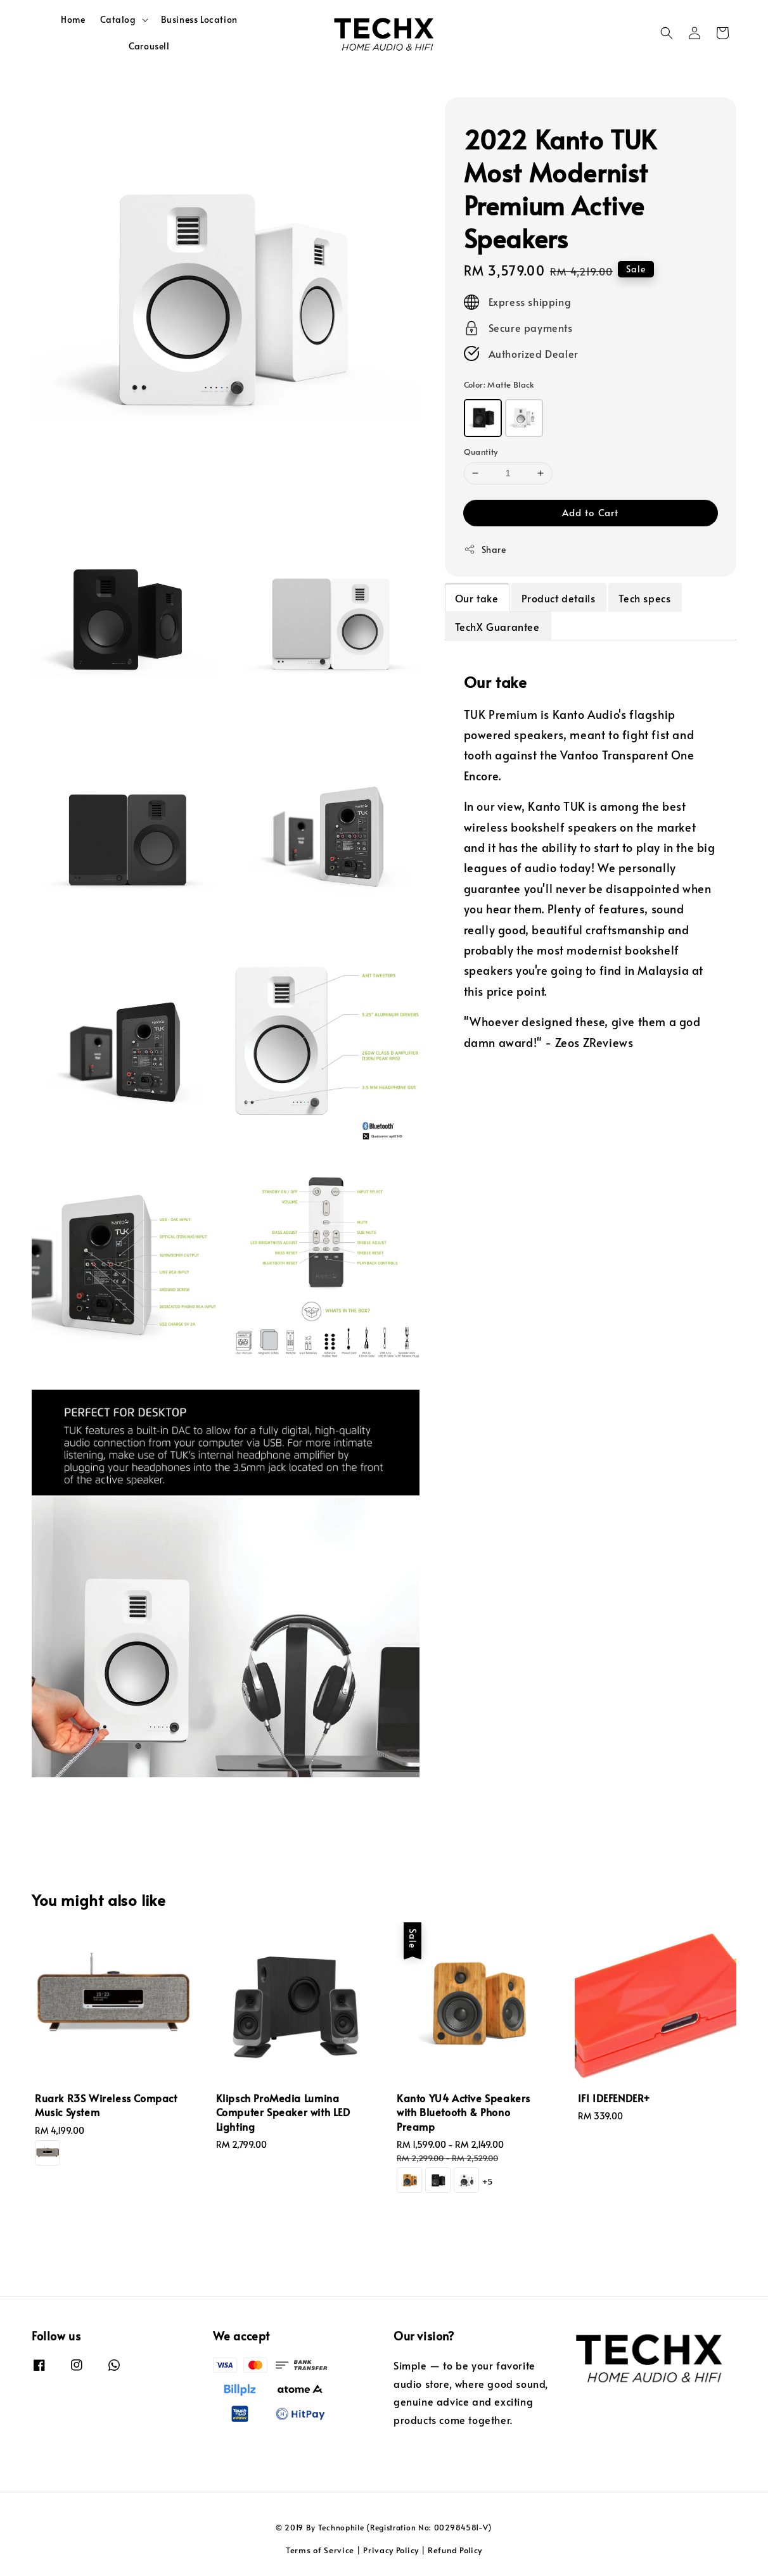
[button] (667, 33)
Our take (477, 598)
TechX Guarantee (497, 626)
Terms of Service (320, 2550)
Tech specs (644, 598)
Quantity (481, 451)
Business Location (199, 19)
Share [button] (485, 549)
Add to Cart (590, 512)
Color (499, 384)
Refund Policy (455, 2550)
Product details (558, 598)
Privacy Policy (391, 2550)
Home (73, 19)
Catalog (118, 19)
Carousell (149, 46)
